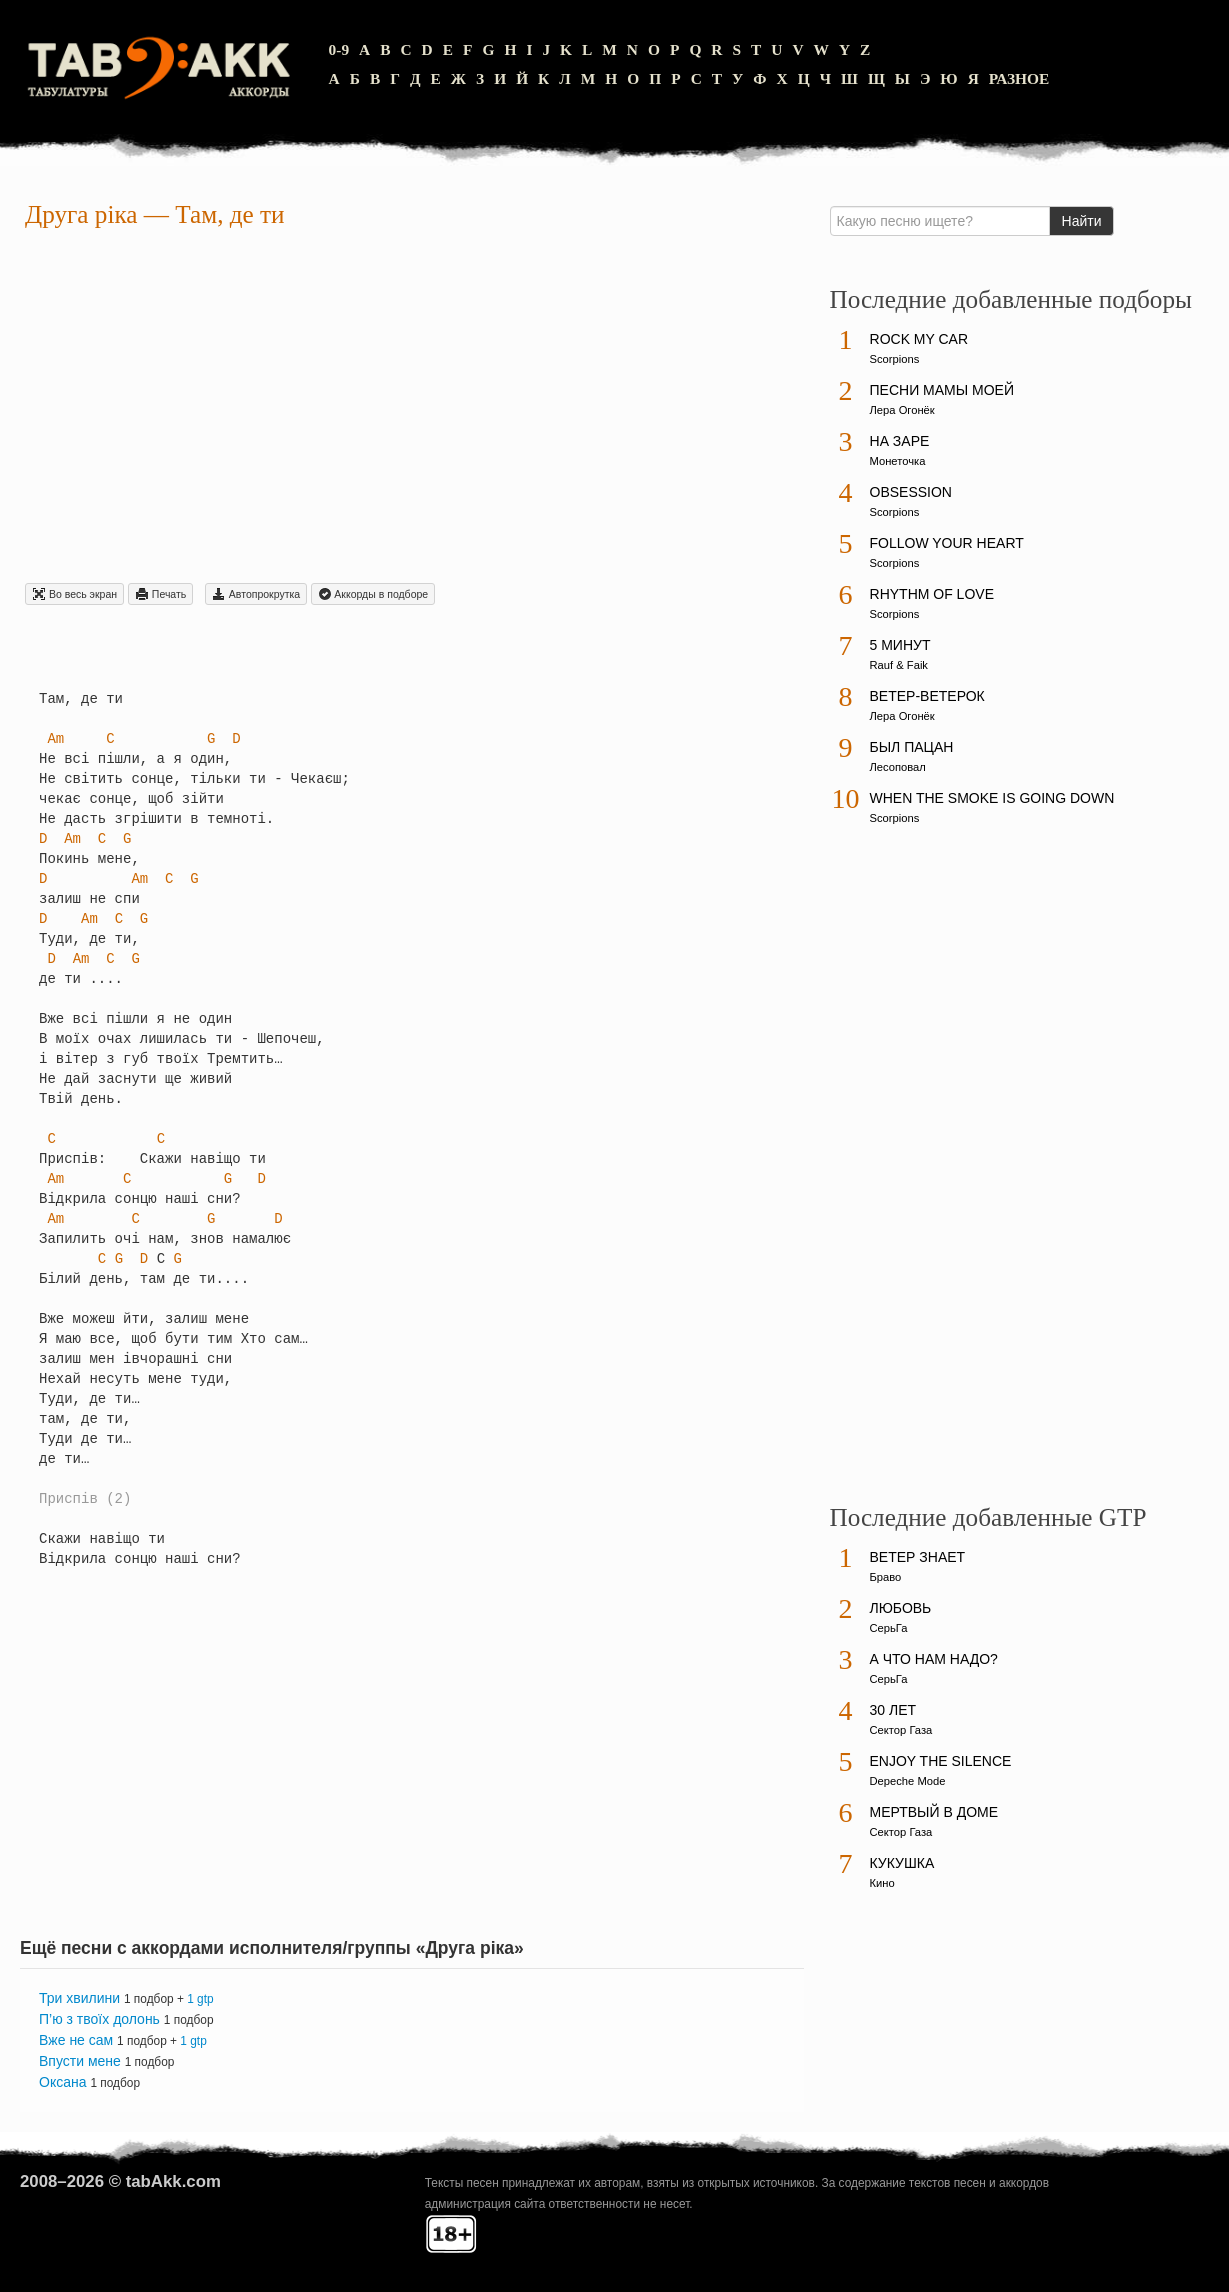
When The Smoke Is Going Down (992, 798)
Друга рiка (81, 214)
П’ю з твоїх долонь (99, 2019)
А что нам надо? (934, 1659)
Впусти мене (80, 2061)
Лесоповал (898, 767)
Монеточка (898, 461)
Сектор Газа (901, 1730)
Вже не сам (76, 2040)
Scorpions (895, 359)
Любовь (901, 1608)
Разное (1019, 78)
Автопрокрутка (256, 594)
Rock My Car (919, 339)
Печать (160, 594)
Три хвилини (79, 1998)
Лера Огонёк (902, 410)
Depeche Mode (908, 1781)
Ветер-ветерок (927, 696)
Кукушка (902, 1863)
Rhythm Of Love (932, 594)
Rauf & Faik (899, 665)
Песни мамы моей (942, 390)
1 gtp (200, 1999)
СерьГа (889, 1628)
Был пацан (912, 747)
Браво (886, 1577)
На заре (900, 441)
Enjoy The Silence (941, 1761)
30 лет (893, 1710)
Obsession (911, 492)
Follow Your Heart (947, 543)
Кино (882, 1883)
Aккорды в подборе (373, 594)
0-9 (339, 49)
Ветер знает (918, 1557)
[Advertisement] (412, 409)
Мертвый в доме (934, 1812)
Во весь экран (74, 594)
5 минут (900, 645)
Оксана (62, 2082)
